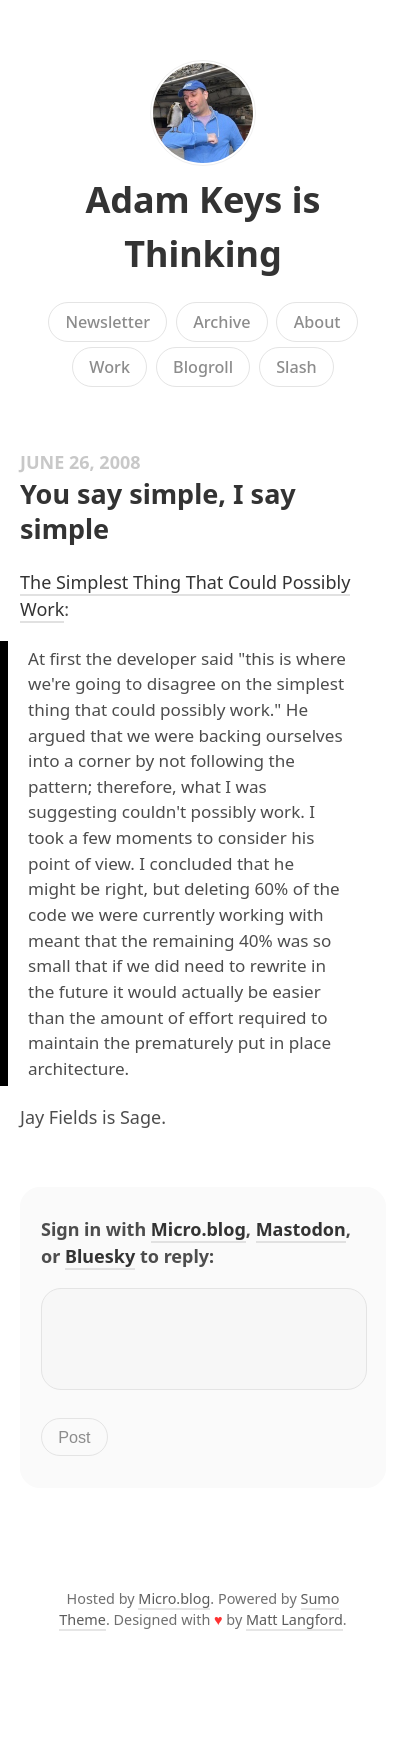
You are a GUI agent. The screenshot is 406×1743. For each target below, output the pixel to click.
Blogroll (203, 367)
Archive (221, 322)
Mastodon (301, 1229)
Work (109, 367)
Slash (296, 367)
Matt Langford (294, 1631)
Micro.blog (198, 1229)
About (317, 322)
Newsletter (107, 322)
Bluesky (100, 1256)
